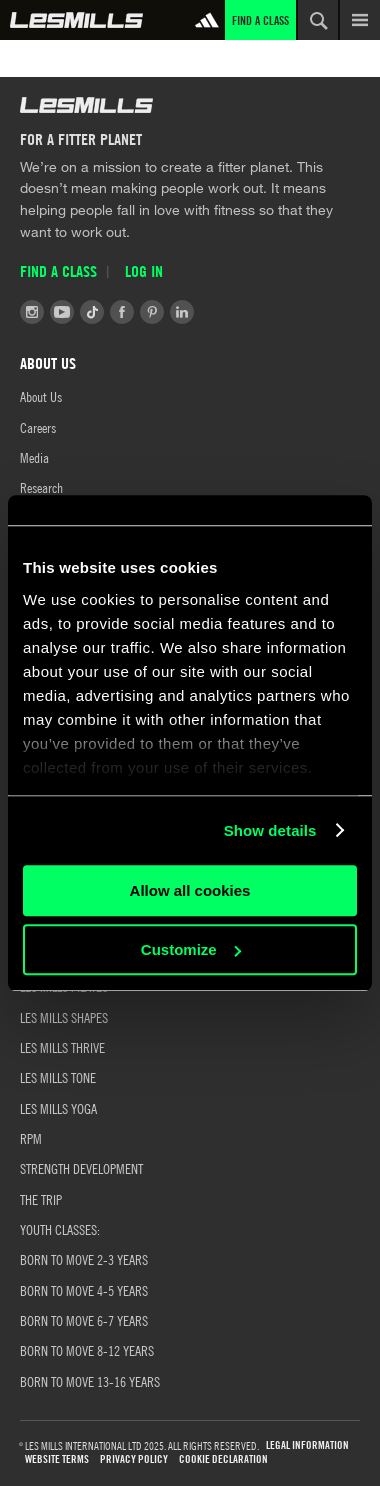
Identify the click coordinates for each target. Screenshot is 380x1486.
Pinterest (152, 312)
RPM (31, 1138)
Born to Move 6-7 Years (84, 1320)
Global (76, 20)
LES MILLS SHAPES (64, 1017)
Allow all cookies (190, 890)
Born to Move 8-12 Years (87, 1350)
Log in (144, 271)
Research (41, 487)
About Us (41, 396)
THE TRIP (41, 1199)
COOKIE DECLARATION (223, 1459)
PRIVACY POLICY (134, 1459)
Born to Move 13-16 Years (90, 1381)
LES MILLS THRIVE (62, 1047)
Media (34, 457)
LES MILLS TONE (58, 1077)
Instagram (32, 312)
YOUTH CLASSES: (60, 1229)
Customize (191, 949)
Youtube (62, 312)
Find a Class (260, 20)
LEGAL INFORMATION (307, 1445)
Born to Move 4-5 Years (84, 1290)
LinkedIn (182, 312)
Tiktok (92, 312)
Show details (270, 830)
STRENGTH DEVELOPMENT (81, 1168)
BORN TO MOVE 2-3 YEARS (84, 1259)
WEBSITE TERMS (57, 1459)
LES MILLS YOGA (58, 1108)
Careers (38, 427)
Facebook (122, 312)
